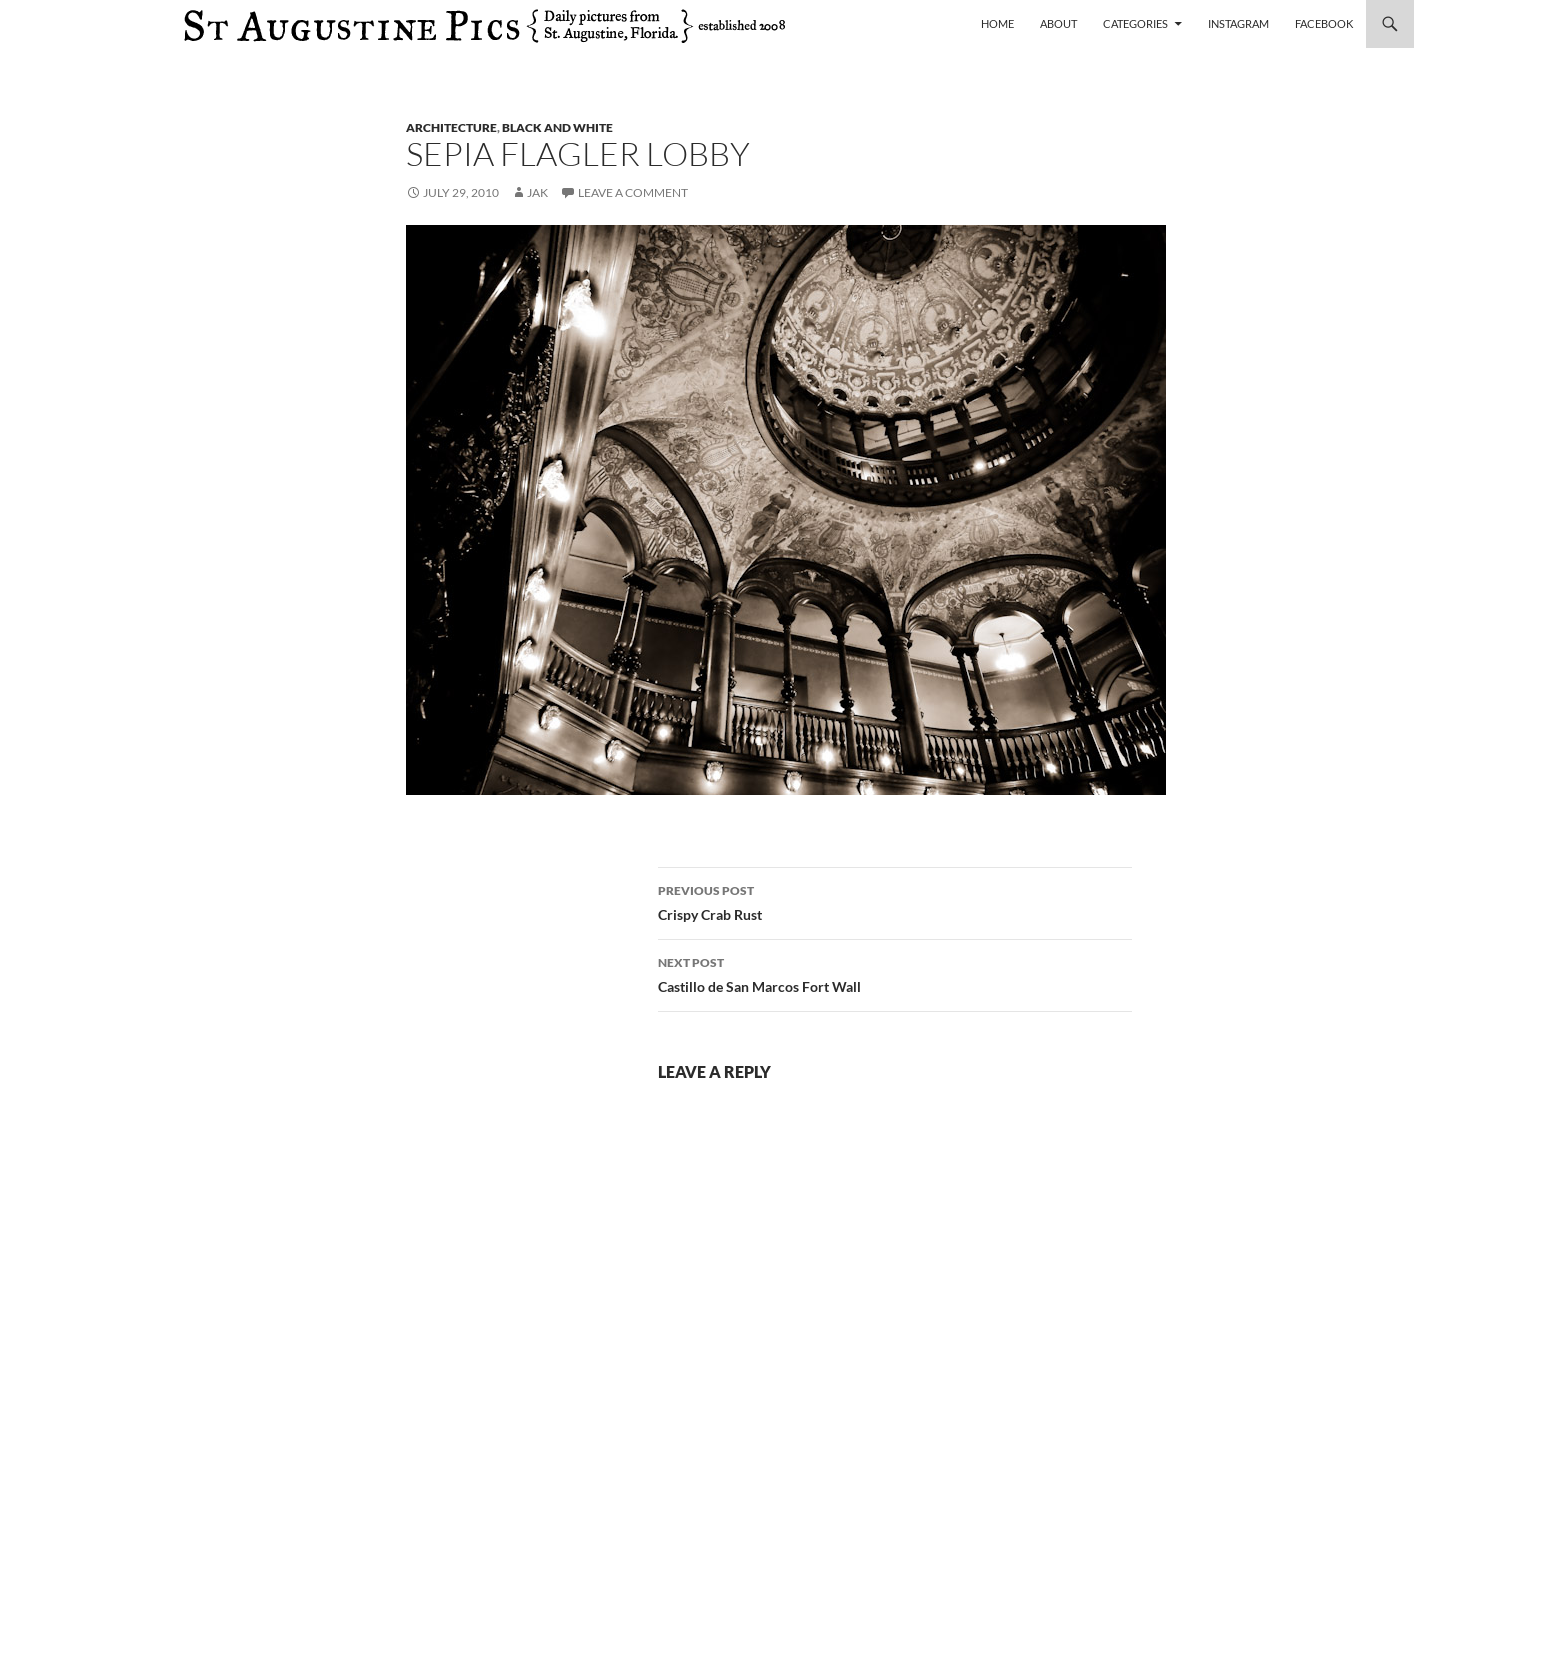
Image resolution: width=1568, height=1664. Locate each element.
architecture (451, 127)
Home (997, 23)
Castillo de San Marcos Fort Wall (895, 973)
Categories (1135, 23)
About (1058, 23)
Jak (537, 192)
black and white (557, 127)
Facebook (1324, 23)
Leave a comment (633, 192)
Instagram (1238, 23)
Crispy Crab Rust (895, 901)
